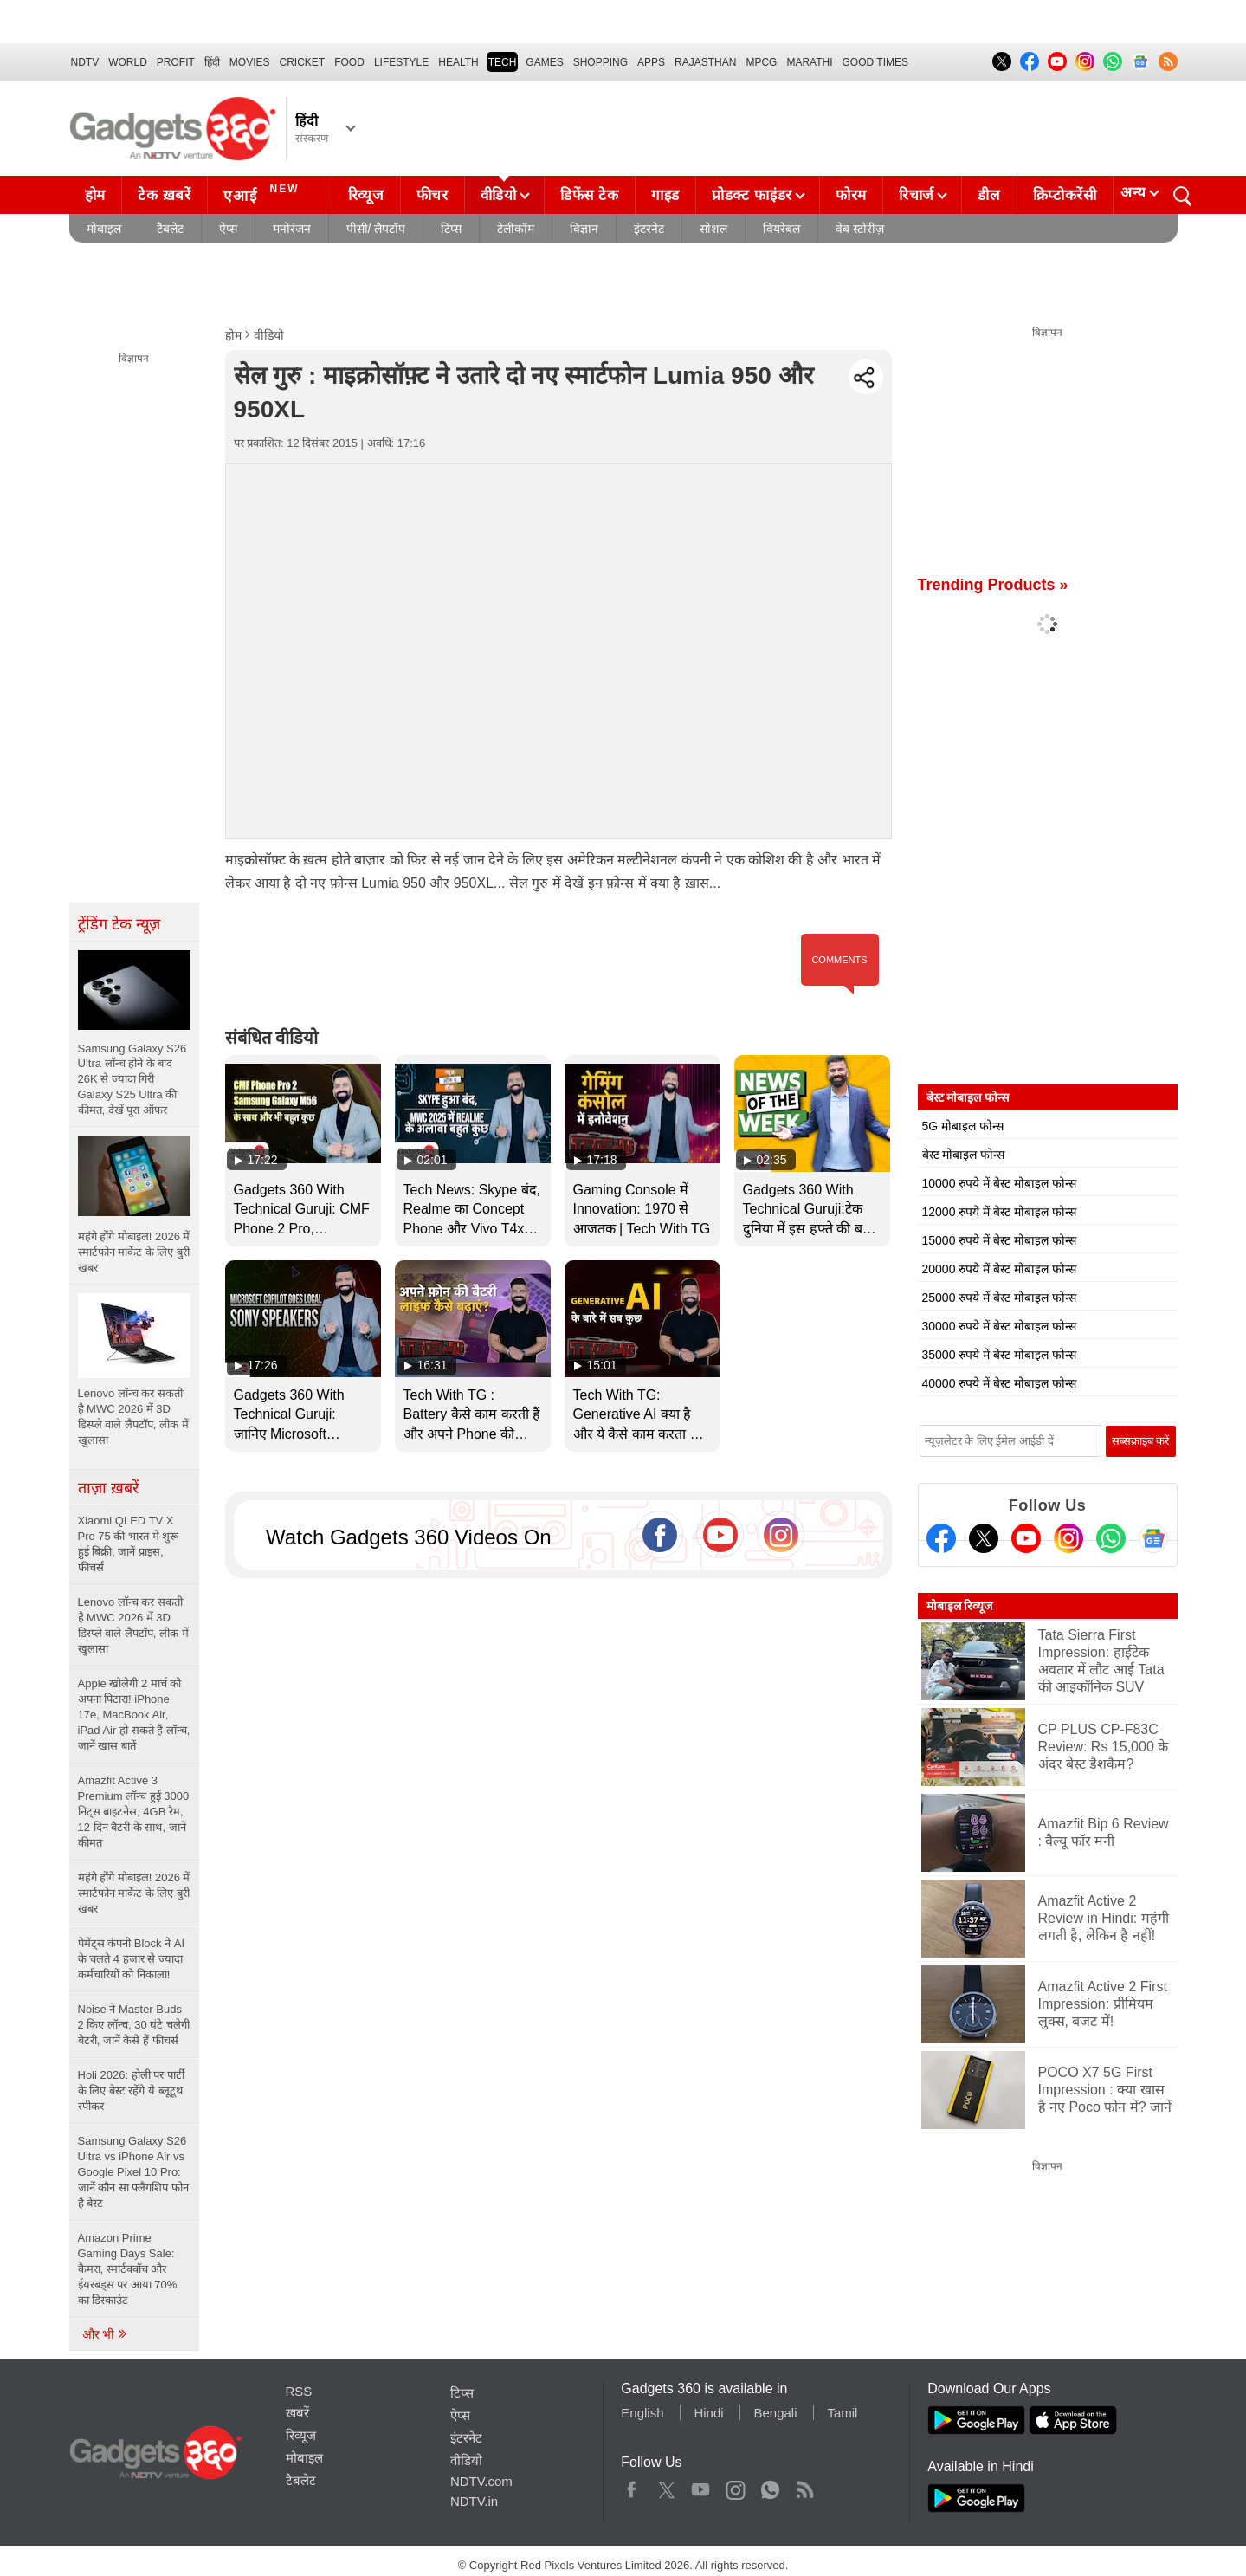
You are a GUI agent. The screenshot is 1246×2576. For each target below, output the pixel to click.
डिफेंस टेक (589, 195)
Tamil (842, 2412)
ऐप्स (228, 229)
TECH (502, 62)
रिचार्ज (916, 195)
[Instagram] (1068, 1538)
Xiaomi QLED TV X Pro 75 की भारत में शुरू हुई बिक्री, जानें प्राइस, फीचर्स (128, 1544)
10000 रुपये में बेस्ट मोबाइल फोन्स (999, 1183)
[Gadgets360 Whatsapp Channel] (1111, 1538)
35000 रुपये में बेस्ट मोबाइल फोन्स (999, 1355)
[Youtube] (1026, 1538)
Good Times (875, 62)
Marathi (809, 62)
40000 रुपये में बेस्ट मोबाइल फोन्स (999, 1383)
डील (989, 195)
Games (544, 62)
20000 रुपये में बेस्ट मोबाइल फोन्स (999, 1269)
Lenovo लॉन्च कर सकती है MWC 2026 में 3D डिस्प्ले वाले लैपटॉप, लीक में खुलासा (133, 1625)
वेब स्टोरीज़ (860, 229)
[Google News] (1153, 1538)
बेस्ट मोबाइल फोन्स (963, 1155)
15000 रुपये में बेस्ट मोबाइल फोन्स (999, 1240)
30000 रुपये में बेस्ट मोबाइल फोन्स (999, 1326)
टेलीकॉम (515, 229)
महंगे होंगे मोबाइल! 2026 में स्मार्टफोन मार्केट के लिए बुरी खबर (134, 1893)
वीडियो (499, 195)
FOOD (349, 62)
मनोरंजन (292, 229)
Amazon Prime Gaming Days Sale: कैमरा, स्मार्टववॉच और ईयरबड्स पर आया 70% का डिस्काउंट (128, 2269)
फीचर (432, 195)
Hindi (708, 2412)
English (642, 2412)
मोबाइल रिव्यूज (959, 1606)
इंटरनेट (649, 229)
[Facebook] (941, 1538)
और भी (105, 2334)
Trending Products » (993, 584)
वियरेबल (781, 229)
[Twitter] (983, 1538)
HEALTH (458, 62)
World (127, 62)
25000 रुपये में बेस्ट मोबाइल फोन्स (999, 1297)
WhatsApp (770, 2486)
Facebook (631, 2486)
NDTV (85, 62)
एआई (263, 193)
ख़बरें (297, 2412)
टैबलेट (170, 229)
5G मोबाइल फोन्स (963, 1126)
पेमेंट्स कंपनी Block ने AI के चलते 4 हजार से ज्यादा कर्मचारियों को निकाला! (131, 1959)
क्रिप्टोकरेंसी (1065, 195)
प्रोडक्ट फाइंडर (752, 195)
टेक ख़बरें (164, 195)
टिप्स (451, 229)
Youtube (701, 2486)
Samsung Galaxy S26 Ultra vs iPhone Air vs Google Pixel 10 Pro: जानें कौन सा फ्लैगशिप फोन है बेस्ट (133, 2172)
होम (95, 195)
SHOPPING (600, 62)
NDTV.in (474, 2501)
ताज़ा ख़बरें (108, 1488)
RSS (299, 2391)
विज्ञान (584, 229)
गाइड (665, 195)
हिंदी (212, 62)
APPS (651, 62)
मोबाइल (104, 229)
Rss (804, 2486)
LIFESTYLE (401, 62)
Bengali (775, 2412)
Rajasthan (705, 62)
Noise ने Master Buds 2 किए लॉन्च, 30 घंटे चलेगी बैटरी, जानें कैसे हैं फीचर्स (134, 2025)
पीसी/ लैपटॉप (376, 229)
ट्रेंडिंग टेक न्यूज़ (119, 924)
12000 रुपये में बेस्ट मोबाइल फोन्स (999, 1212)
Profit (176, 62)
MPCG (761, 62)
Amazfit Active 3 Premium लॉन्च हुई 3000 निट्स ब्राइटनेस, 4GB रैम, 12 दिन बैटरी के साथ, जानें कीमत (134, 1811)
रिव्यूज (366, 195)
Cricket (303, 62)
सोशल (713, 229)
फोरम (851, 195)
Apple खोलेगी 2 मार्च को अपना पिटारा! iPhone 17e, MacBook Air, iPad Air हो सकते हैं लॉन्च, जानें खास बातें (134, 1714)
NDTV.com (481, 2481)
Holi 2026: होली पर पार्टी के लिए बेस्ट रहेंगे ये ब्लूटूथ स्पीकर (131, 2090)
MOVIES (249, 62)
